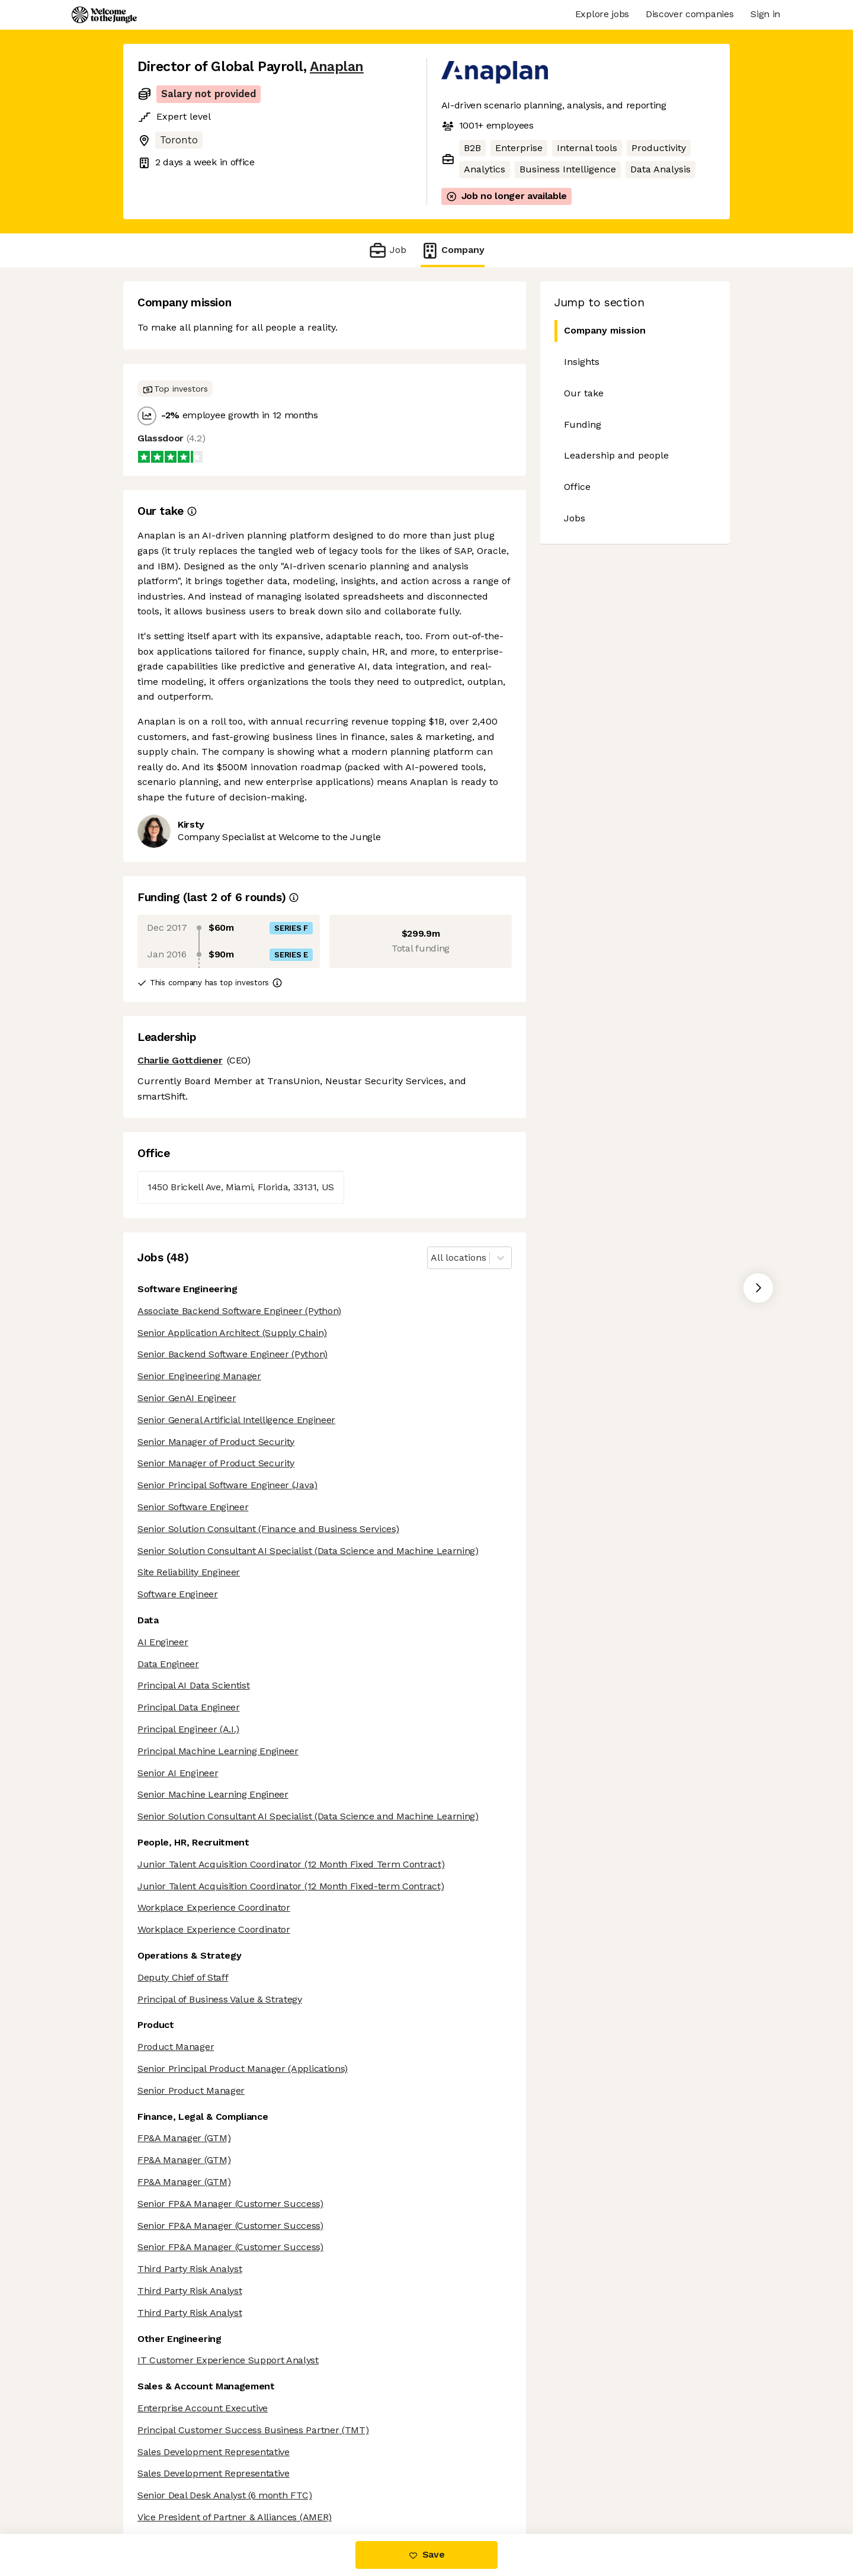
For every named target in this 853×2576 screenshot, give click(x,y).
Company (453, 250)
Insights (581, 361)
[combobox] (432, 1258)
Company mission (600, 331)
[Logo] (104, 15)
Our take (584, 393)
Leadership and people (616, 455)
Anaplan (337, 67)
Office (577, 486)
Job (387, 250)
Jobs (574, 518)
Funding (582, 424)
